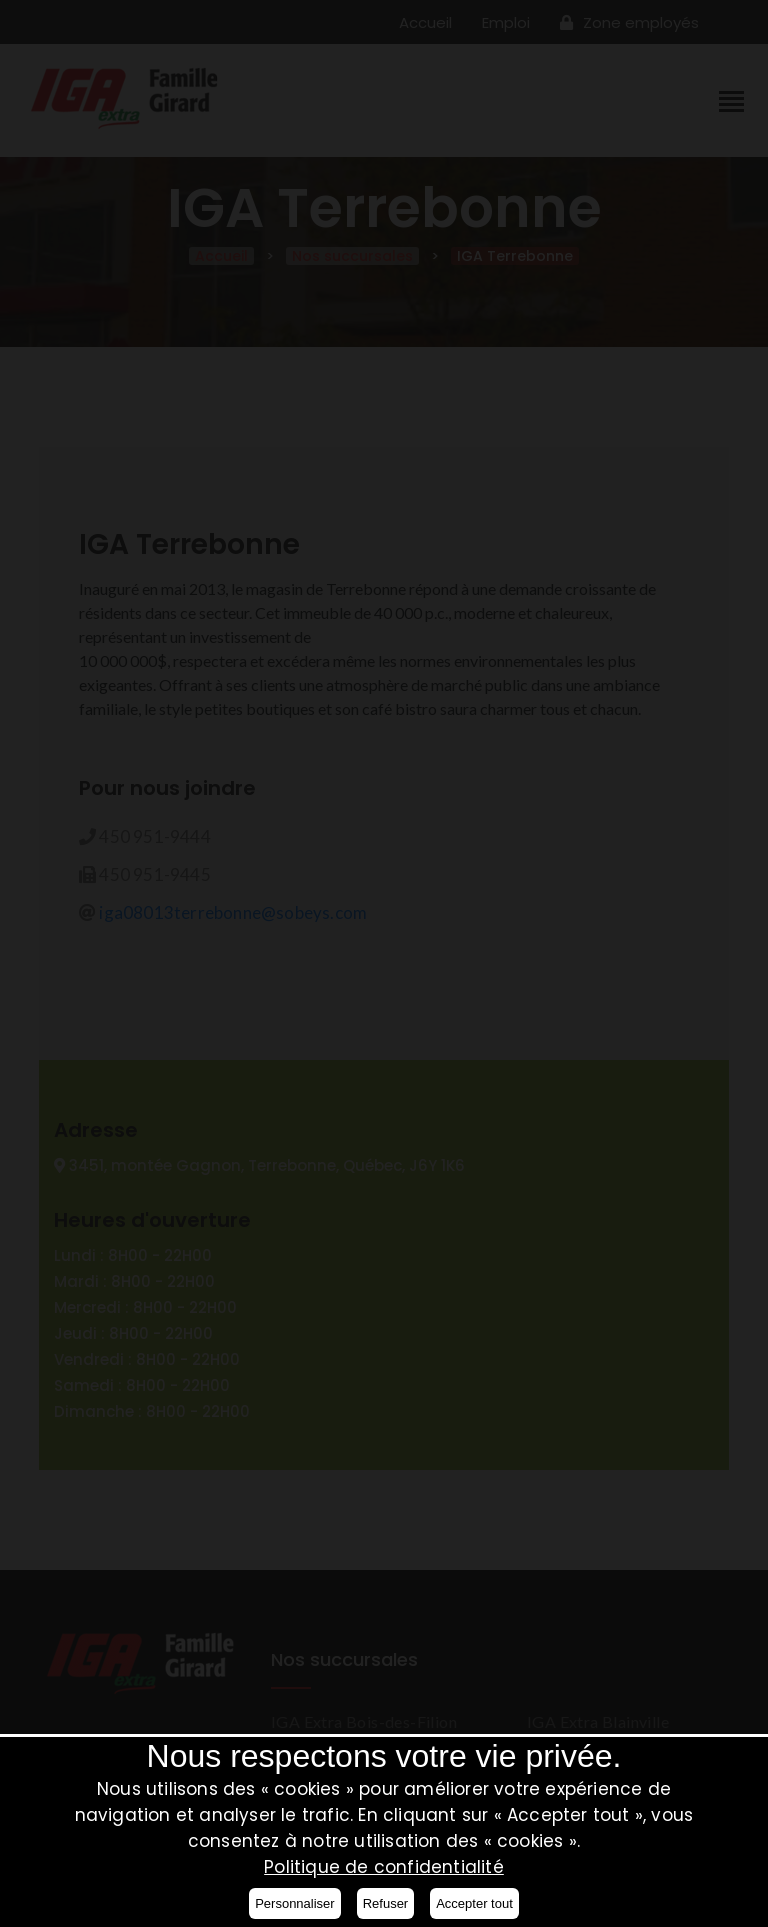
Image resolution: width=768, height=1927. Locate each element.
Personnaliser (295, 1903)
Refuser (386, 1903)
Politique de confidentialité (384, 1867)
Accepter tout (474, 1903)
